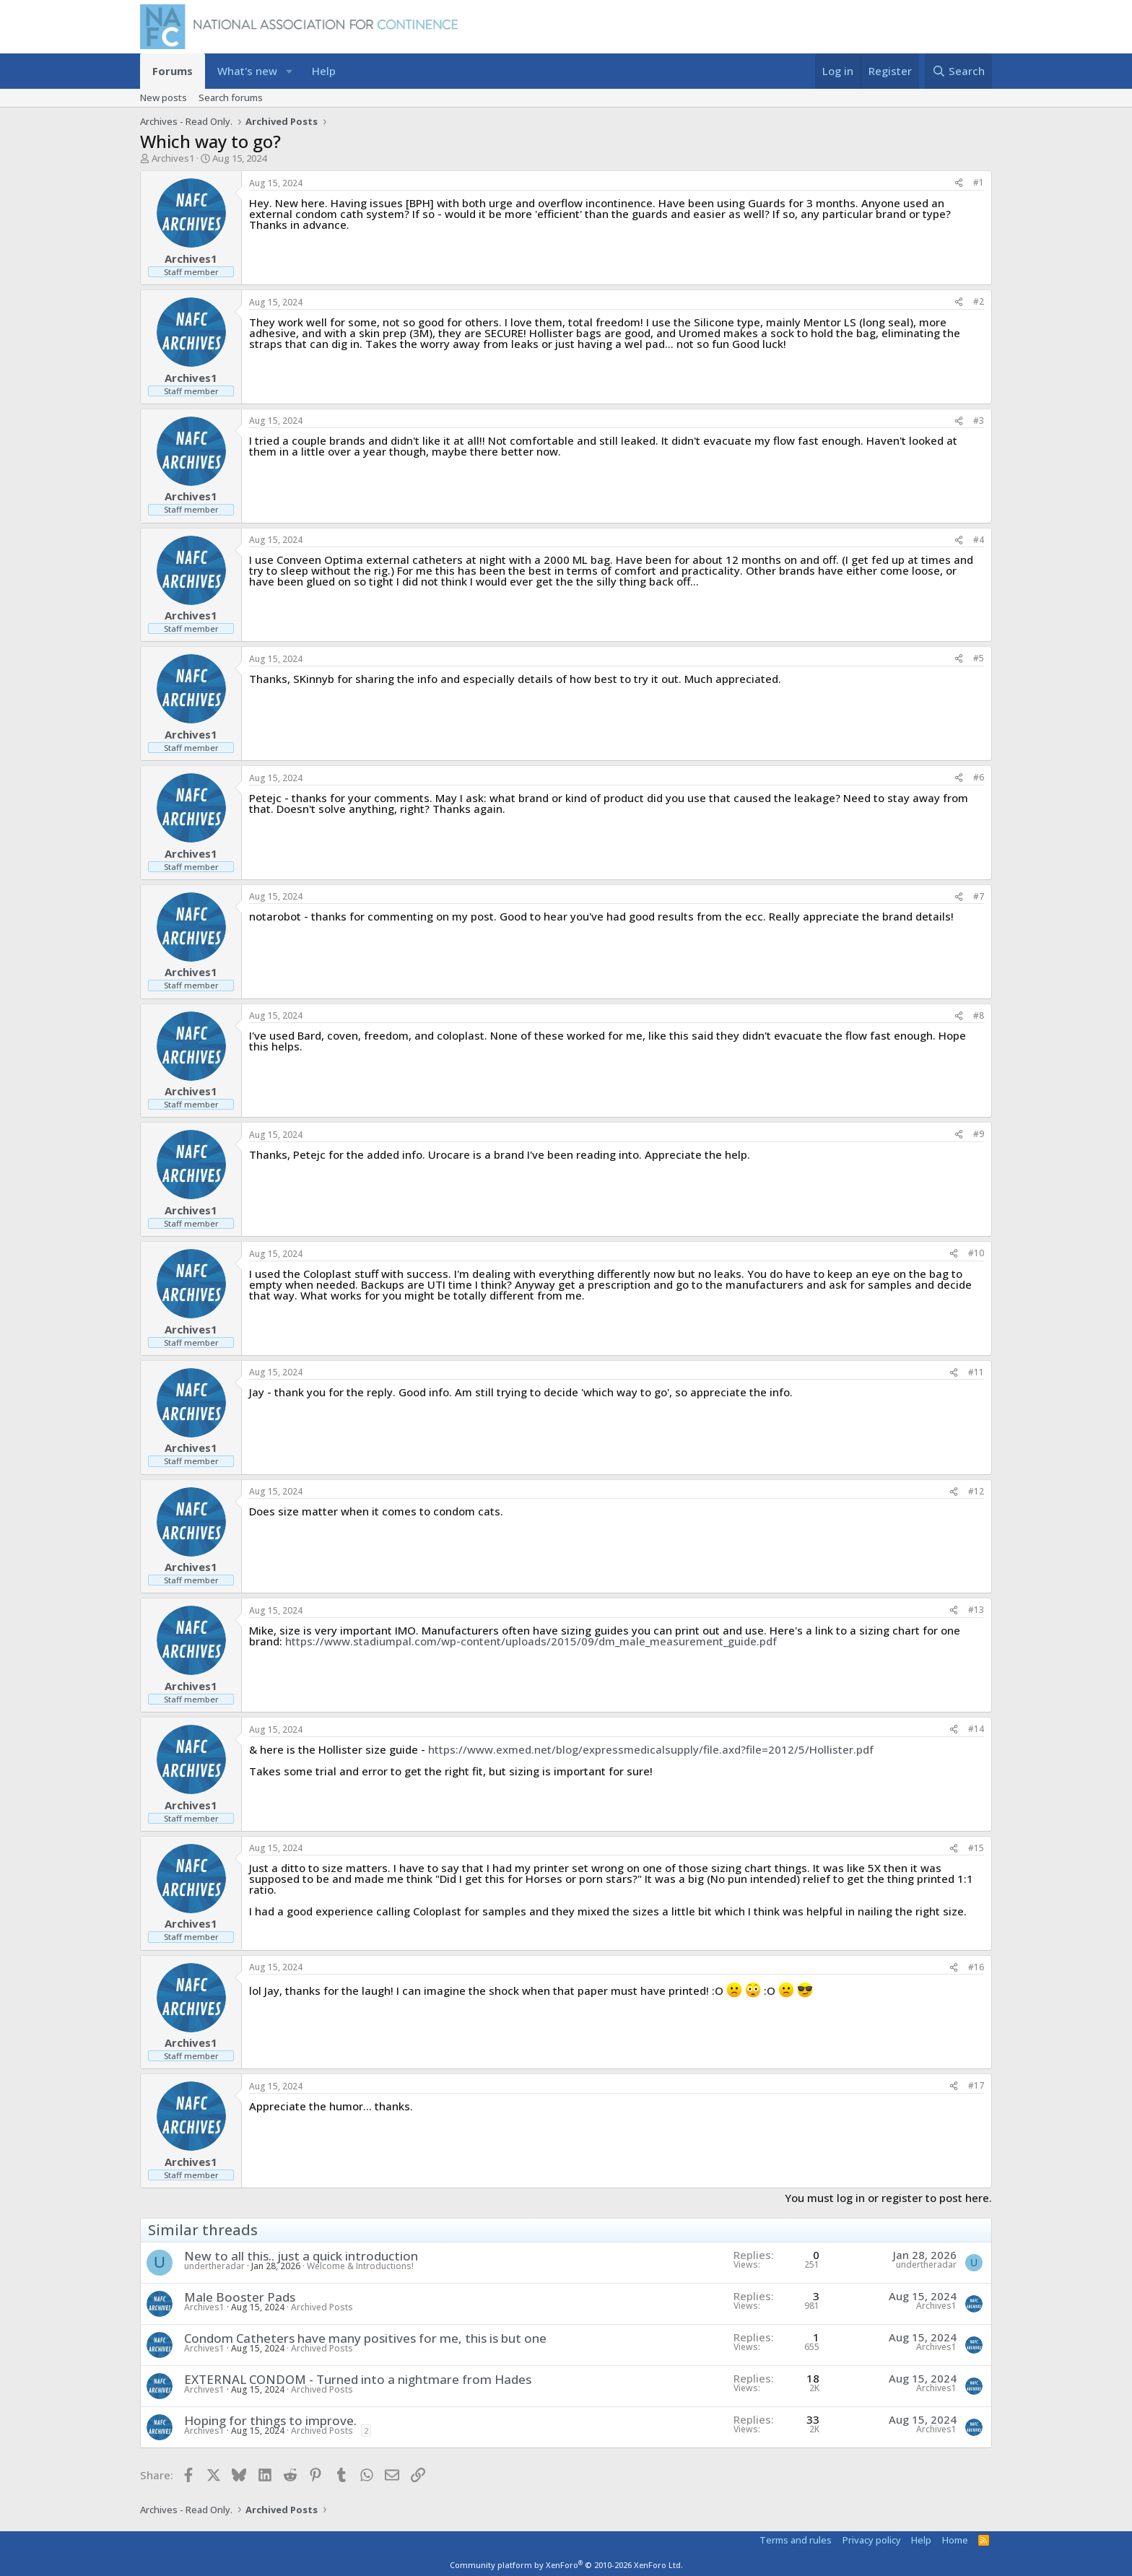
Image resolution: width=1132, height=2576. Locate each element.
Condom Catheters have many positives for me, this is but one (365, 2338)
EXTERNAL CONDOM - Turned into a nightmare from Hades (357, 2379)
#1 (978, 182)
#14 (976, 1729)
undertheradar (214, 2266)
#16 (976, 1967)
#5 (978, 658)
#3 (978, 420)
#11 (976, 1372)
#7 (978, 896)
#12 (976, 1491)
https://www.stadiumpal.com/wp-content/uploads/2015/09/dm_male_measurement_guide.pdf (531, 1641)
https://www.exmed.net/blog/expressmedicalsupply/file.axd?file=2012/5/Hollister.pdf (651, 1749)
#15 (976, 1848)
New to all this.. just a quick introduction (301, 2256)
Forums (172, 71)
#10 (976, 1253)
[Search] (958, 71)
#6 (978, 777)
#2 (978, 301)
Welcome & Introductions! (360, 2266)
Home (955, 2539)
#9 (978, 1134)
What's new (247, 71)
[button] (289, 71)
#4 (978, 540)
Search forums (231, 97)
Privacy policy (872, 2539)
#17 (976, 2085)
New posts (163, 97)
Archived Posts (322, 2307)
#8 (978, 1015)
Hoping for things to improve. (270, 2420)
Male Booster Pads (239, 2297)
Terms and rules (795, 2539)
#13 (976, 1610)
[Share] (958, 183)
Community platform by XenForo (566, 2564)
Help (324, 71)
